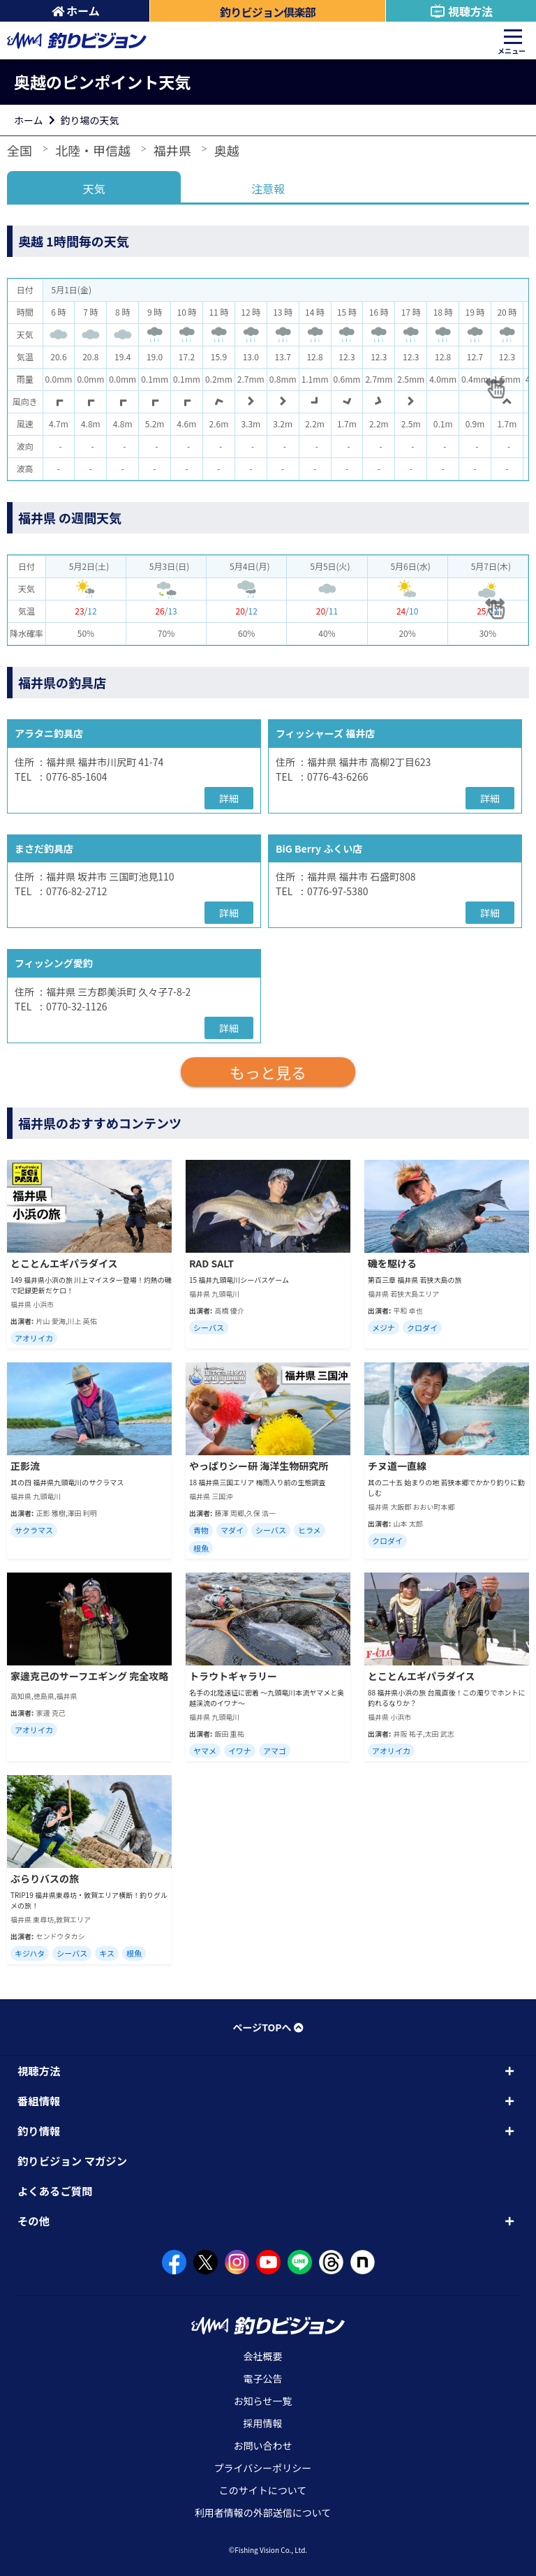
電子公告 (263, 2378)
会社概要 (263, 2356)
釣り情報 (38, 2130)
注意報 (268, 188)
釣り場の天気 (90, 120)
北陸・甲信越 (93, 150)
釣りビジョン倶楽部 (267, 11)
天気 (94, 188)
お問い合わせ (263, 2445)
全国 (19, 150)
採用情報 (263, 2423)
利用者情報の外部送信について (263, 2512)
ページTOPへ (267, 2027)
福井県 (172, 150)
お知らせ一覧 (263, 2401)
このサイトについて (263, 2490)
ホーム (76, 10)
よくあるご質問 (55, 2190)
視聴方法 (461, 11)
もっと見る (268, 1072)
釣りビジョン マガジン (72, 2160)
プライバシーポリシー (263, 2468)
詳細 (229, 798)
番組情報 (38, 2100)
